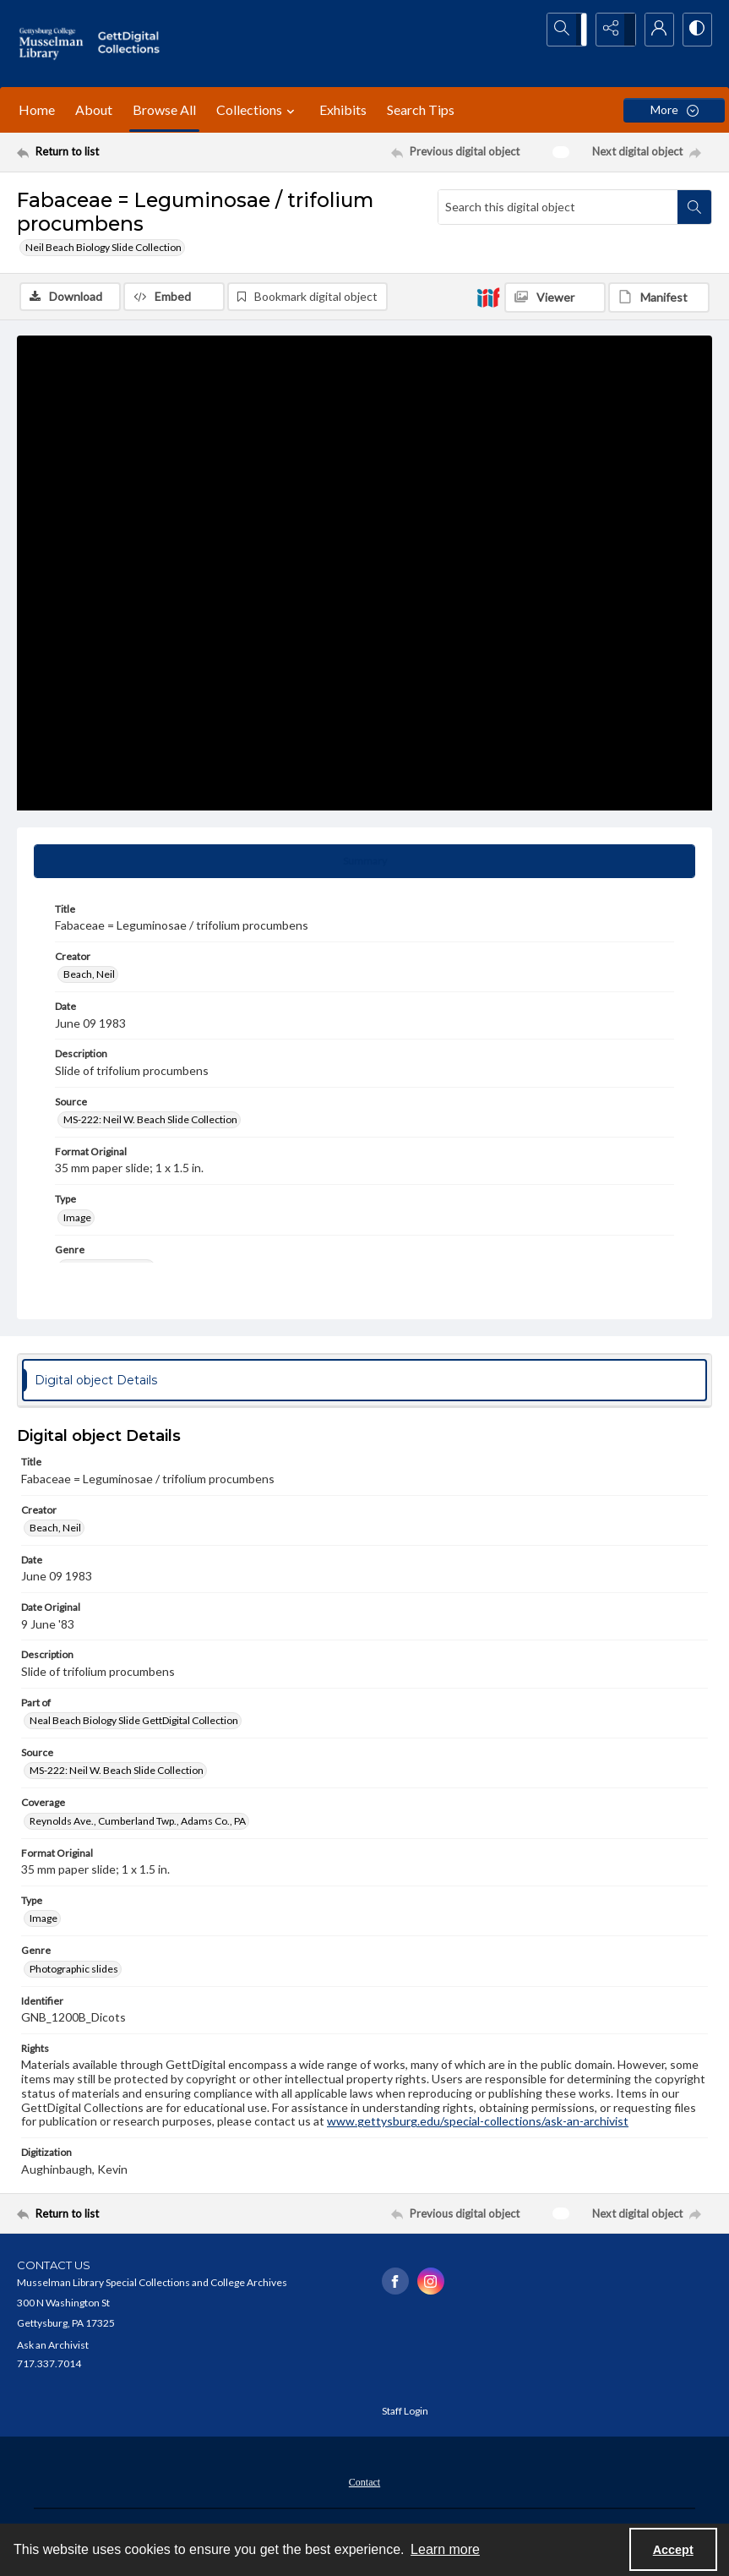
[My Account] (653, 30)
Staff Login (405, 2413)
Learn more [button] (445, 2549)
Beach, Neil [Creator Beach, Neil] (89, 976)
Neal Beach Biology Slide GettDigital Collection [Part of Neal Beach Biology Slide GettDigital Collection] (134, 1722)
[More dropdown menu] (674, 110)
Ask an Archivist (53, 2347)
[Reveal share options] (611, 30)
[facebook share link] (395, 2283)
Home (37, 109)
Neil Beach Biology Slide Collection (103, 247)
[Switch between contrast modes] (695, 30)
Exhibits (343, 109)
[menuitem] (364, 2483)
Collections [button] (257, 110)
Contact (364, 2485)
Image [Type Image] (77, 1219)
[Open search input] (568, 30)
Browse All (164, 109)
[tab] (364, 863)
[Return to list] (109, 152)
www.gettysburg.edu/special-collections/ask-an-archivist (477, 2123)
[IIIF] (488, 296)
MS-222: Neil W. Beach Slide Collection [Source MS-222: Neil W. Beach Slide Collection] (150, 1122)
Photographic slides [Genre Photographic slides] (74, 1970)
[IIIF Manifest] (659, 297)
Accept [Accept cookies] (673, 2550)
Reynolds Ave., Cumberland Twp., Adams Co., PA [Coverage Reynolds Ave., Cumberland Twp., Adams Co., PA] (138, 1823)
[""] (132, 43)
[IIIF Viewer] (555, 297)
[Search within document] (694, 207)
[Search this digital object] (557, 207)
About (93, 109)
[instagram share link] (430, 2283)
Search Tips (420, 109)
